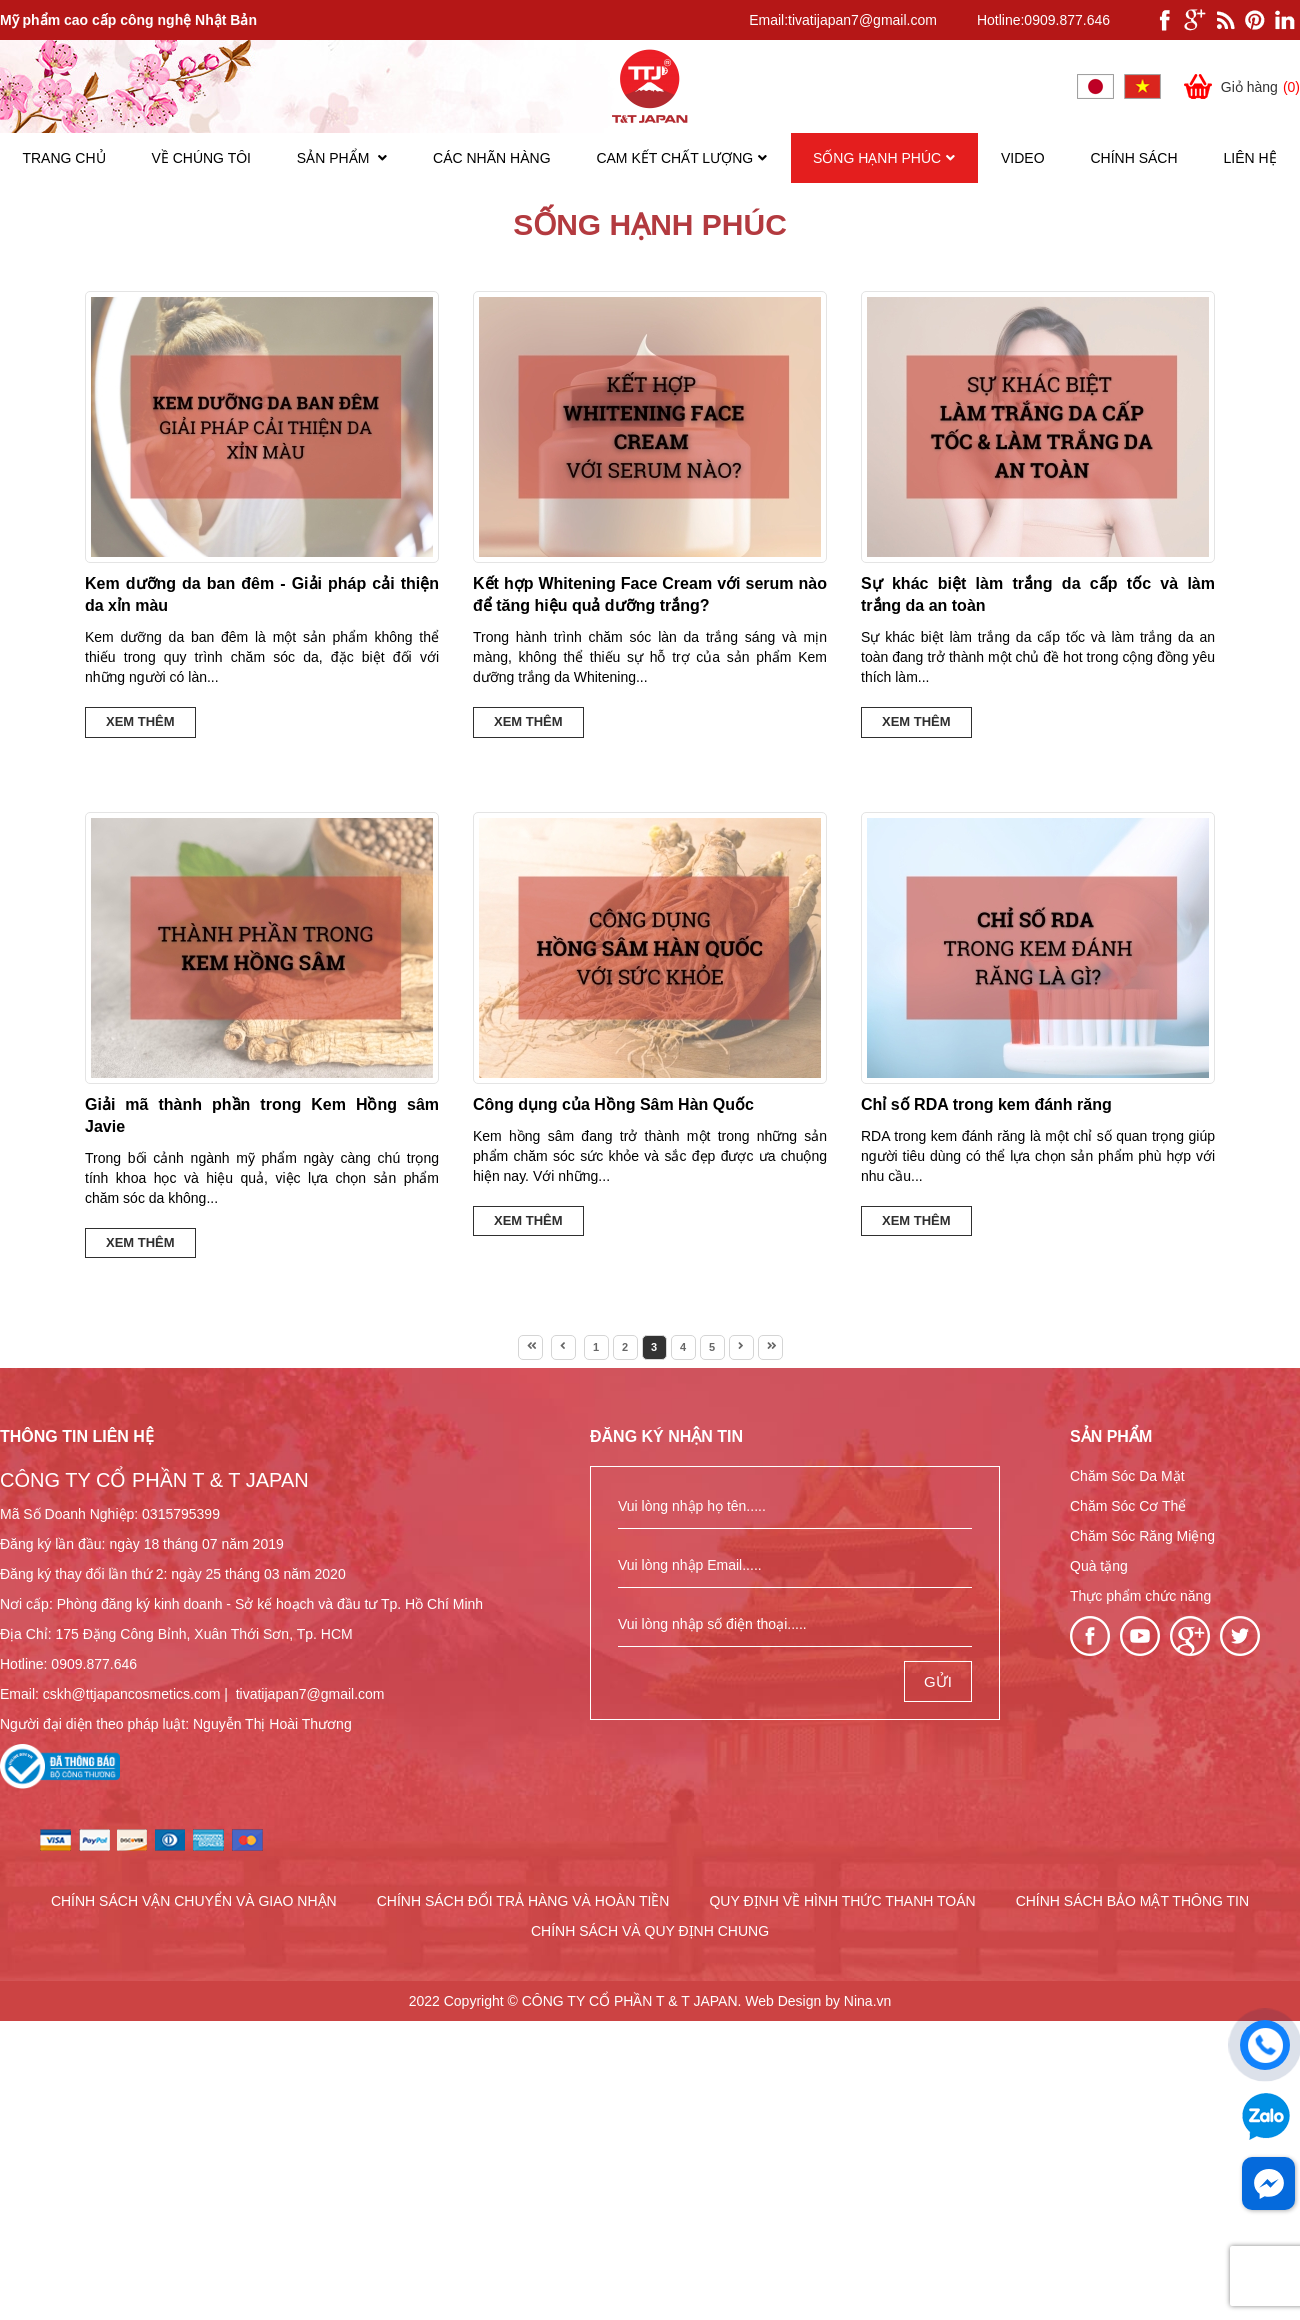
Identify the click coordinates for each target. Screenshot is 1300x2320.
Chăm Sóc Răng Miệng (1142, 1536)
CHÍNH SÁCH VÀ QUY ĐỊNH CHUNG (650, 1931)
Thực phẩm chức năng (1140, 1596)
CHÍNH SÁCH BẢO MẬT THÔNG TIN (1132, 1901)
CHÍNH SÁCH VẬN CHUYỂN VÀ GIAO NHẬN (194, 1901)
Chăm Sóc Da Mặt (1127, 1476)
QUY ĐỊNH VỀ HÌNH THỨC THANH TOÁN (842, 1901)
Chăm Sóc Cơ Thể (1128, 1506)
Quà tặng (1099, 1566)
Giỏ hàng (1240, 86)
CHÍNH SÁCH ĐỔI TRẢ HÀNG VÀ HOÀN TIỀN (523, 1901)
